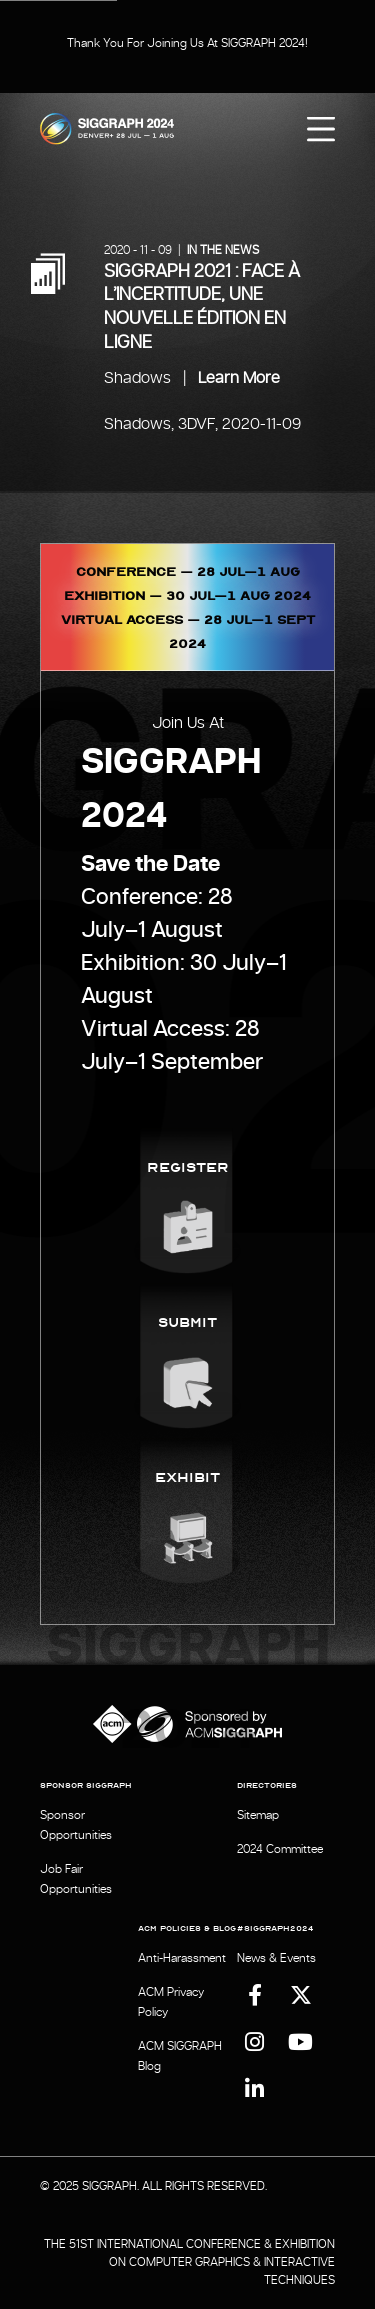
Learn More (239, 378)
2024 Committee (280, 1849)
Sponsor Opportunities (76, 1825)
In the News (223, 250)
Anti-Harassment (182, 1958)
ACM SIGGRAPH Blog (180, 2056)
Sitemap (258, 1815)
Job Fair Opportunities (76, 1879)
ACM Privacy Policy (171, 2002)
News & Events (276, 1958)
